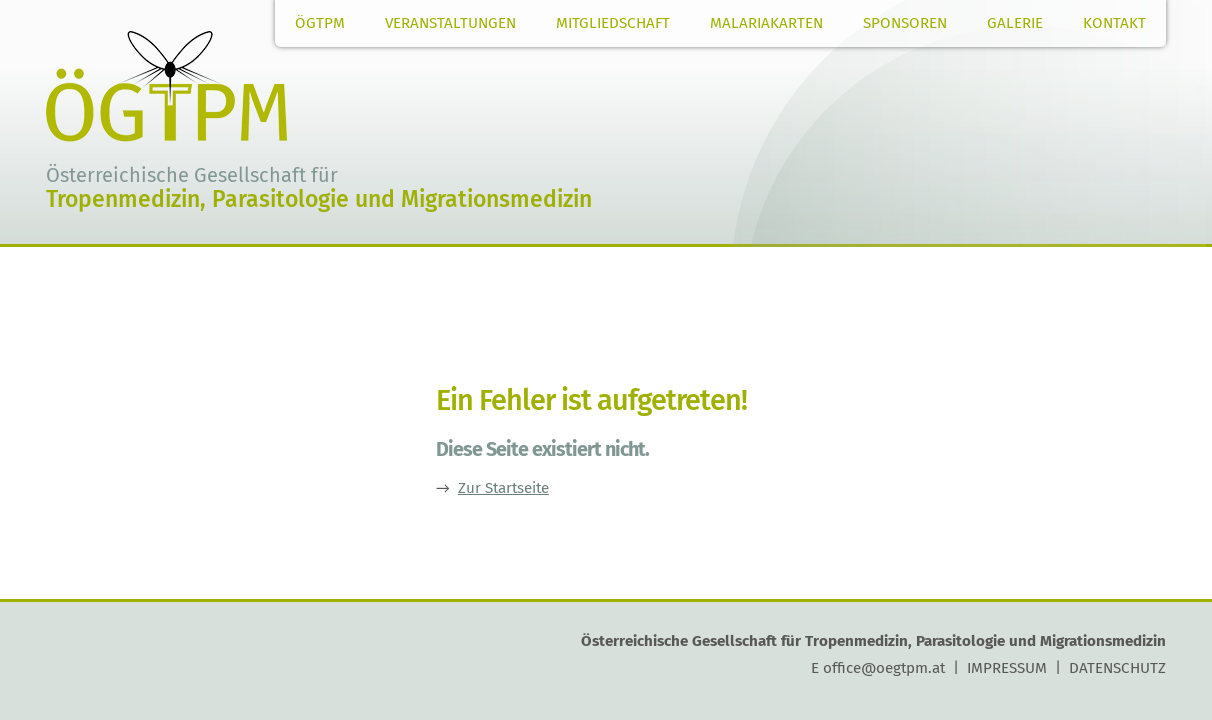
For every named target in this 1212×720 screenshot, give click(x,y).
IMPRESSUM (1007, 668)
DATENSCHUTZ (1117, 668)
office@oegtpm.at (884, 668)
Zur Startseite (503, 488)
